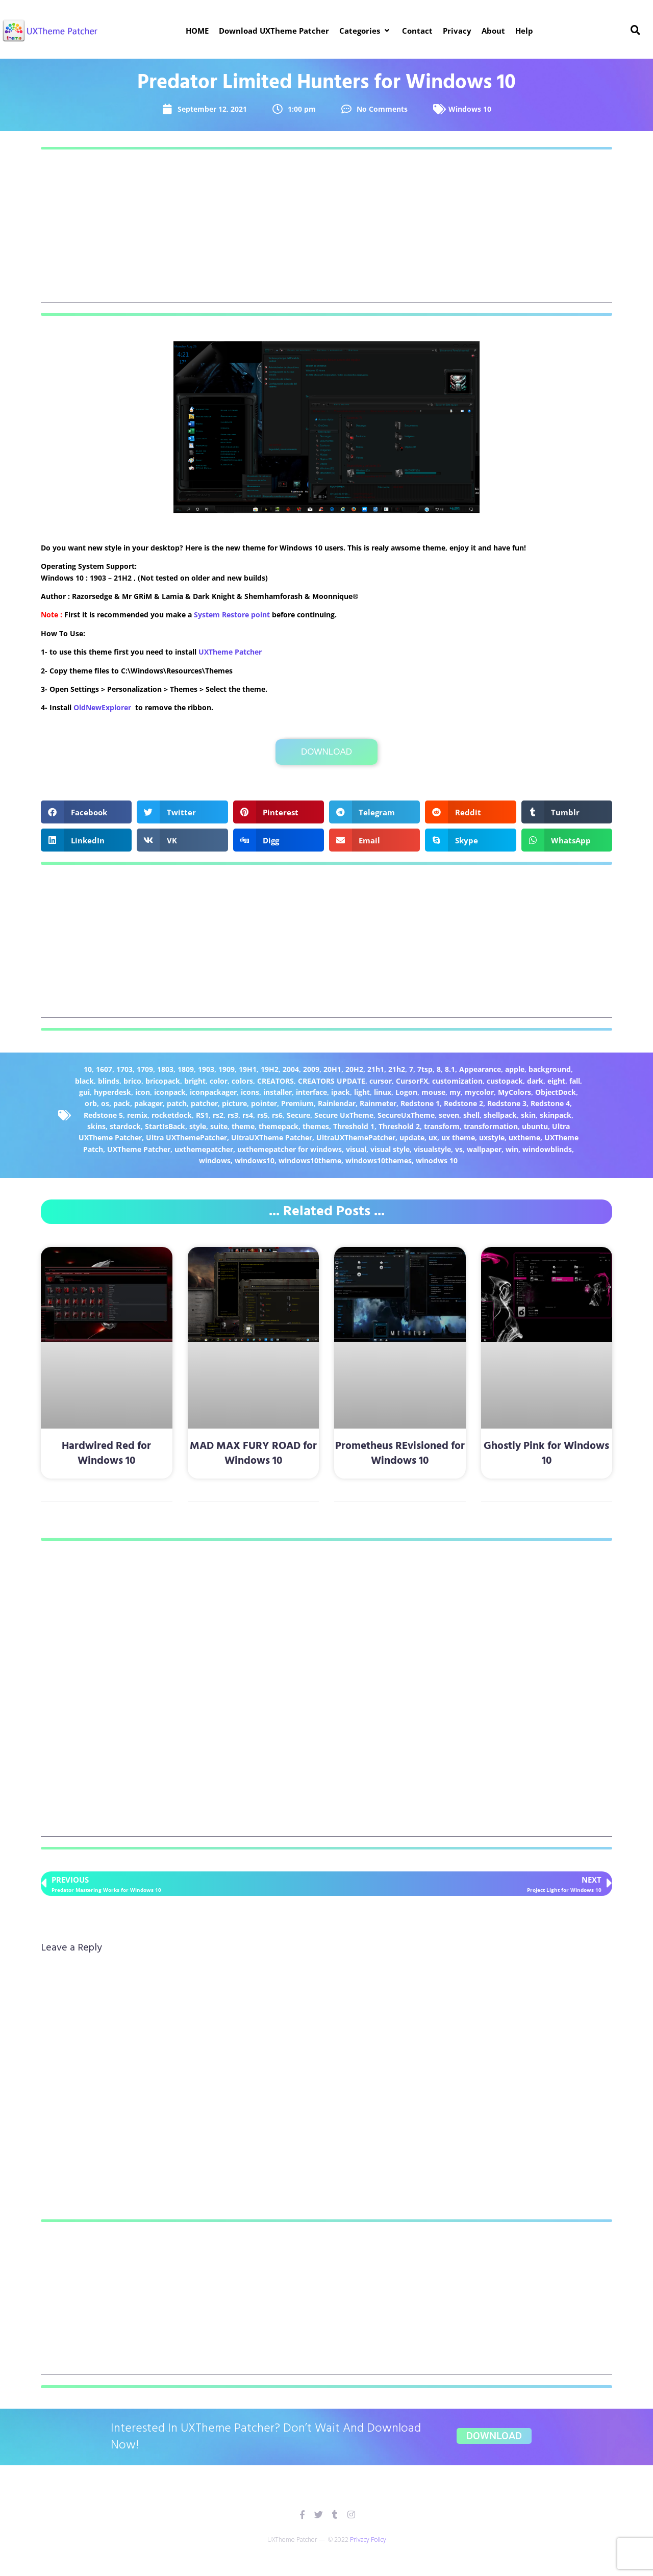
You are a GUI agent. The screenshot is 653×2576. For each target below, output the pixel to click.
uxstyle (492, 1137)
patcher (204, 1103)
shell (471, 1115)
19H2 (270, 1069)
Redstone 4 (550, 1103)
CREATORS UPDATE (331, 1081)
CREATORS (275, 1081)
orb (91, 1103)
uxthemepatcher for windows (289, 1149)
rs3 (233, 1115)
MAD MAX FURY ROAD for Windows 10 (253, 1453)
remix (137, 1115)
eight (556, 1081)
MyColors (514, 1092)
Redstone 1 (420, 1103)
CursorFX (412, 1081)
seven (449, 1115)
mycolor (479, 1092)
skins (96, 1126)
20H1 (332, 1069)
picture (234, 1103)
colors (242, 1081)
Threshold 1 (353, 1126)
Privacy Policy (368, 2539)
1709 (145, 1069)
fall (574, 1081)
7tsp (425, 1069)
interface (311, 1092)
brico (132, 1081)
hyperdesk (112, 1092)
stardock (125, 1126)
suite (219, 1126)
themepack (278, 1126)
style (197, 1126)
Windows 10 (469, 109)
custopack (505, 1081)
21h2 (396, 1069)
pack (121, 1103)
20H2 (354, 1069)
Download (326, 752)
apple (514, 1069)
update (411, 1137)
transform (442, 1126)
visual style (390, 1149)
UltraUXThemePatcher (355, 1137)
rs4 (247, 1115)
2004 (291, 1069)
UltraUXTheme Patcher (271, 1137)
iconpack (170, 1092)
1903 (206, 1069)
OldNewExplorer (102, 707)
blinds (108, 1081)
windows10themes (378, 1160)
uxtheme (524, 1137)
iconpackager (213, 1092)
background (550, 1069)
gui (84, 1092)
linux (382, 1092)
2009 (311, 1069)
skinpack (555, 1115)
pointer (264, 1103)
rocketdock (172, 1115)
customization (457, 1081)
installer (277, 1092)
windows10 (254, 1160)
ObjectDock (555, 1092)
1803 (165, 1069)
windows (215, 1160)
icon (142, 1092)
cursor (380, 1081)
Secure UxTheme (343, 1115)
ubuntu (535, 1126)
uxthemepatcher (203, 1149)
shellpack (500, 1115)
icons (250, 1092)
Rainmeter (378, 1103)
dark (535, 1081)
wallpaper (484, 1149)
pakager (148, 1103)
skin (528, 1115)
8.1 (450, 1069)
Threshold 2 (399, 1126)
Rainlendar (337, 1103)
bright (195, 1081)
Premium (297, 1103)
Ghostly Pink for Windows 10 (546, 1453)
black (84, 1081)
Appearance (480, 1069)
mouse (433, 1092)
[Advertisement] (326, 231)
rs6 (277, 1115)
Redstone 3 (506, 1103)
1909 (226, 1069)
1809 (186, 1069)
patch (177, 1103)
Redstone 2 (463, 1103)
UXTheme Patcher (230, 652)
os (105, 1103)
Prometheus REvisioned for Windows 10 (400, 1453)
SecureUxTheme (406, 1115)
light (362, 1092)
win (512, 1149)
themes (316, 1126)
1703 (124, 1069)
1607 (104, 1069)
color (219, 1081)
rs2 (218, 1115)
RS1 (202, 1115)
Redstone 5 (103, 1115)
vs (459, 1149)
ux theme (458, 1137)
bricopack (162, 1081)
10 (88, 1069)
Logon (406, 1092)
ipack (340, 1092)
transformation (491, 1126)
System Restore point (232, 614)
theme (243, 1126)
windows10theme (310, 1160)
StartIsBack (165, 1126)
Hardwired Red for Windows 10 (106, 1453)
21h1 (375, 1069)
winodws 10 (437, 1160)
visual (356, 1149)
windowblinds (547, 1149)
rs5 (262, 1115)
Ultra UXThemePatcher (186, 1137)
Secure (298, 1115)
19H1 (248, 1069)
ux (433, 1137)
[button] (365, 30)
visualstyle (432, 1149)
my (455, 1092)
